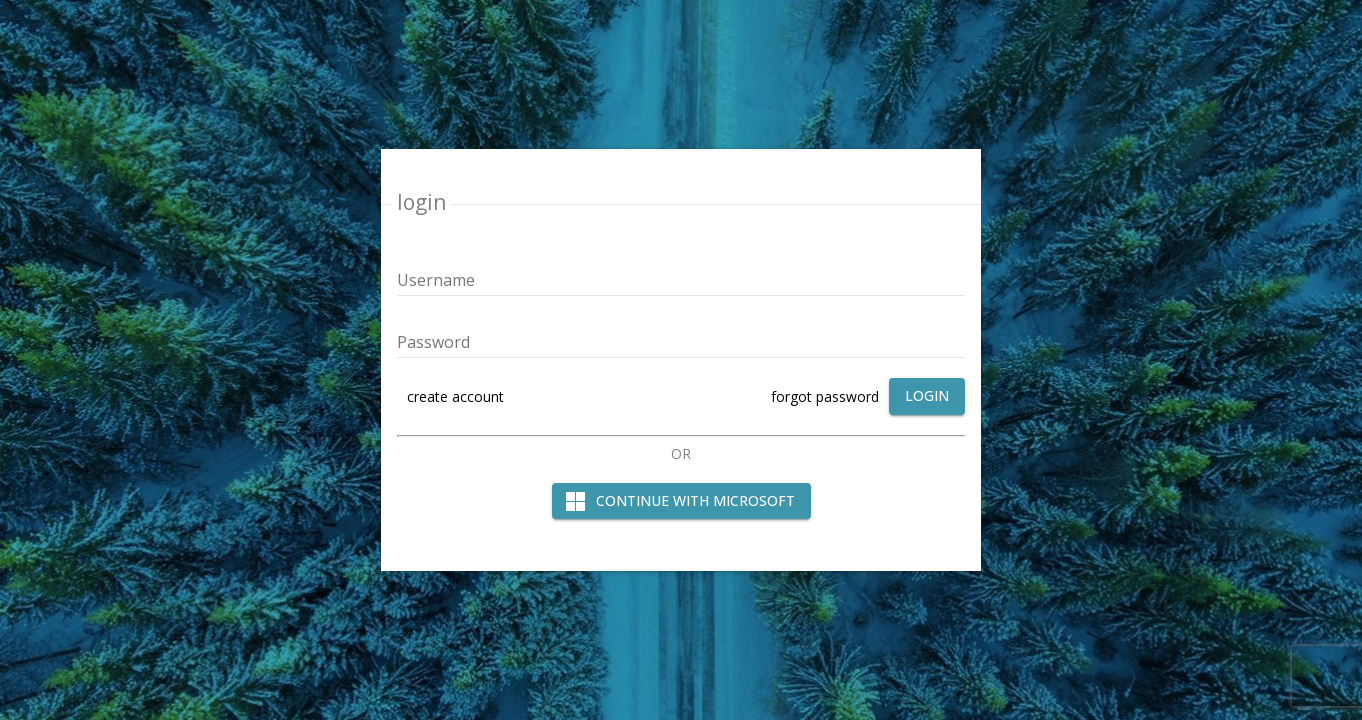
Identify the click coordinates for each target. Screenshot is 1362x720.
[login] (927, 396)
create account (455, 396)
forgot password (825, 396)
